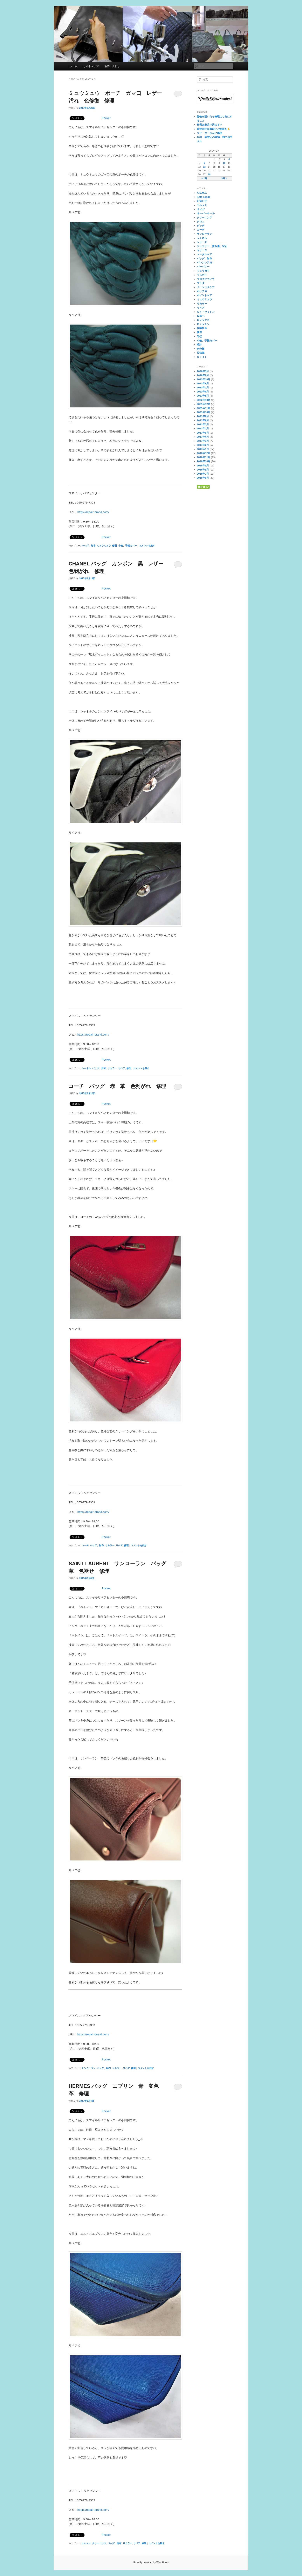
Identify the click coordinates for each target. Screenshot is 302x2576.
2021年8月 (203, 420)
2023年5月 (203, 395)
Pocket (106, 118)
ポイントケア (204, 295)
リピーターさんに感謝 (209, 133)
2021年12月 (203, 404)
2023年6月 (203, 391)
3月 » (224, 178)
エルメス (86, 2543)
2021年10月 (203, 412)
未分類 (200, 348)
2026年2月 (203, 375)
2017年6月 (203, 432)
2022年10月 (203, 400)
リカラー (112, 1068)
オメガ (200, 209)
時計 (199, 344)
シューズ (202, 242)
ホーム (73, 66)
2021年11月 (203, 408)
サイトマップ (91, 66)
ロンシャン (203, 324)
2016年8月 (203, 469)
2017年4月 (203, 436)
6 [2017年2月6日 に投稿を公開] (204, 163)
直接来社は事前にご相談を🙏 (213, 129)
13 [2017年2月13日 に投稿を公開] (204, 167)
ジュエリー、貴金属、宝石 (212, 246)
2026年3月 (203, 371)
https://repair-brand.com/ (93, 512)
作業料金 (202, 328)
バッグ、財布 (89, 545)
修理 (114, 545)
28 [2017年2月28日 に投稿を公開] (209, 174)
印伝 (199, 336)
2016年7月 (203, 473)
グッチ (200, 225)
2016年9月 (203, 465)
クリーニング (99, 2543)
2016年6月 (203, 477)
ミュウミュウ (104, 545)
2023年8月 (203, 383)
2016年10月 (203, 461)
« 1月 (204, 178)
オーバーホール (206, 213)
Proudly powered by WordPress (150, 2562)
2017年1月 (203, 449)
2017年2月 (203, 445)
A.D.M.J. (202, 192)
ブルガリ (202, 274)
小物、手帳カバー (127, 545)
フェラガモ (203, 270)
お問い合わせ (112, 66)
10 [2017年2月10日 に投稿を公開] (224, 163)
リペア (121, 1068)
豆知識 (200, 352)
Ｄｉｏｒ (202, 356)
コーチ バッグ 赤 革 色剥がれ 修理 (117, 1086)
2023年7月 (203, 387)
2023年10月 (203, 379)
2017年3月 (203, 440)
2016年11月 (203, 457)
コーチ (85, 1545)
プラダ (200, 283)
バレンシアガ (204, 262)
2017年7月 (203, 428)
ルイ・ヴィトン (206, 311)
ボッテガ (202, 291)
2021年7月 (203, 424)
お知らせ (202, 201)
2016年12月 (203, 453)
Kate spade (203, 196)
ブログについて (206, 279)
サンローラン (89, 2068)
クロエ (200, 221)
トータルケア (204, 254)
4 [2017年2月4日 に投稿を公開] (229, 159)
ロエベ (200, 315)
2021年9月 (203, 416)
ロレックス (203, 320)
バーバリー (203, 266)
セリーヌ (202, 250)
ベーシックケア (206, 287)
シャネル (86, 1068)
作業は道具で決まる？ (209, 124)
